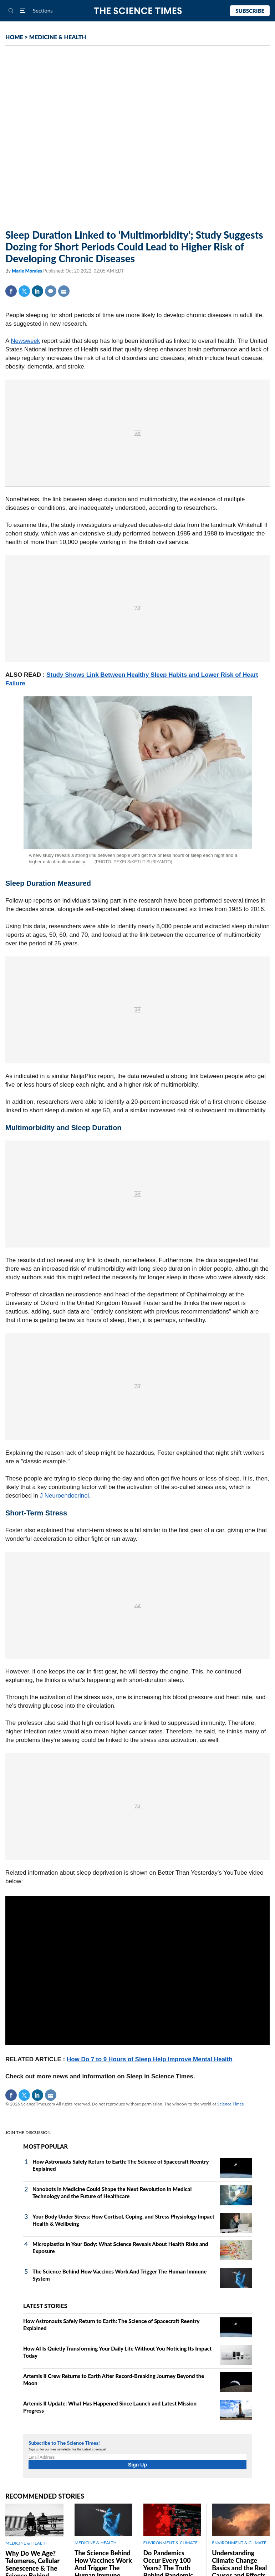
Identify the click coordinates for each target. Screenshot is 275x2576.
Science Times (230, 2104)
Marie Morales (27, 271)
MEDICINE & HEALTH (57, 37)
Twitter (24, 291)
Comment (50, 291)
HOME (14, 37)
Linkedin (37, 291)
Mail (64, 291)
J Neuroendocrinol (64, 1495)
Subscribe (249, 10)
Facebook (11, 291)
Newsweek (25, 340)
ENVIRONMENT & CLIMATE (170, 2542)
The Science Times (137, 10)
